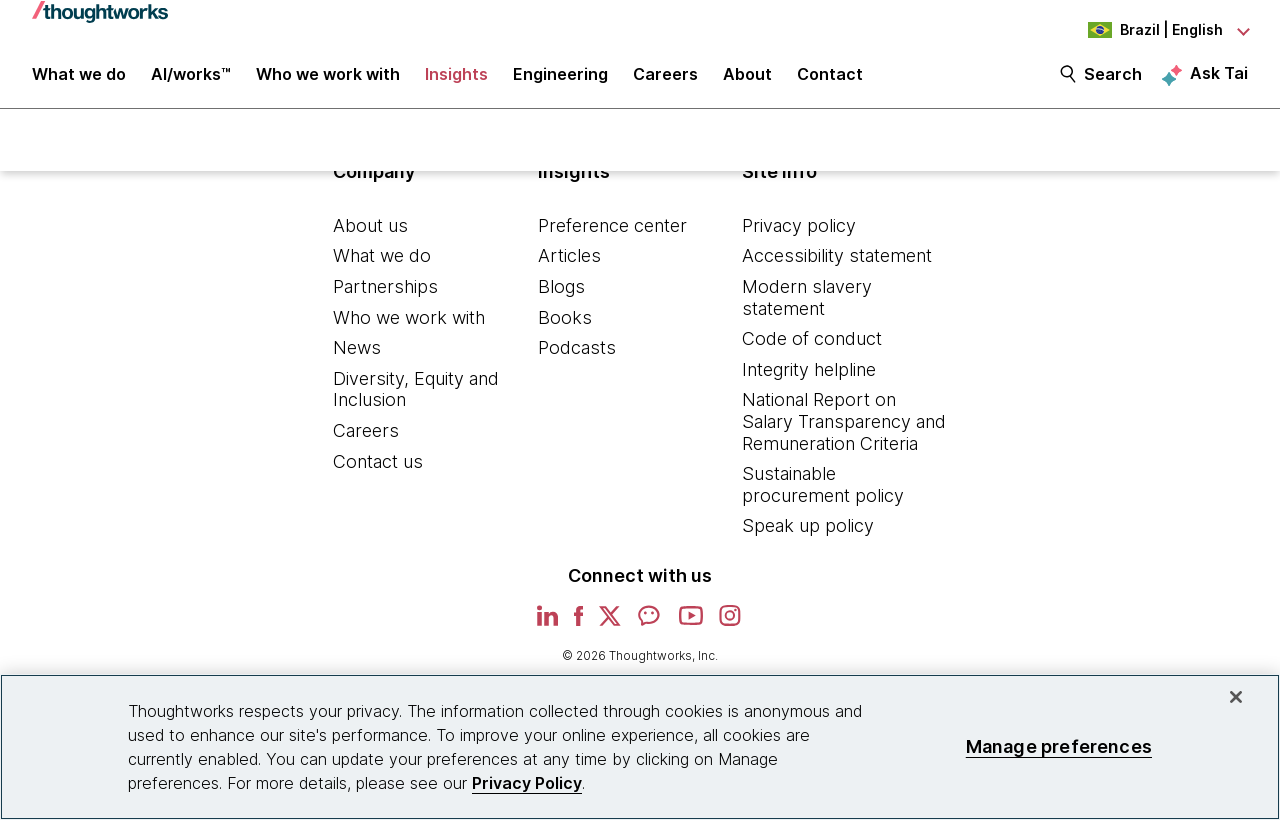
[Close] (1236, 697)
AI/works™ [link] (191, 82)
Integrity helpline (809, 380)
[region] (640, 747)
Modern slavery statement (807, 308)
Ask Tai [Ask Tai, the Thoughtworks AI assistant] (1219, 81)
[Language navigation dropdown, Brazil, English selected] (1138, 30)
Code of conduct (812, 349)
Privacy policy (799, 236)
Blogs (561, 297)
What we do (382, 267)
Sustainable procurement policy (823, 495)
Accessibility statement (837, 267)
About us (370, 236)
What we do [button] (79, 82)
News (357, 358)
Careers (366, 441)
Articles (569, 267)
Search (1113, 82)
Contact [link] (830, 82)
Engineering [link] (560, 82)
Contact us (378, 472)
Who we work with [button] (328, 82)
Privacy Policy (527, 783)
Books (565, 328)
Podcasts (577, 358)
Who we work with (409, 328)
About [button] (747, 82)
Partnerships (385, 297)
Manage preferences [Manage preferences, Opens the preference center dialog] (1059, 746)
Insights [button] (456, 82)
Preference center (612, 236)
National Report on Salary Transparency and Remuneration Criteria (844, 433)
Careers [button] (665, 82)
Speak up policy (808, 537)
